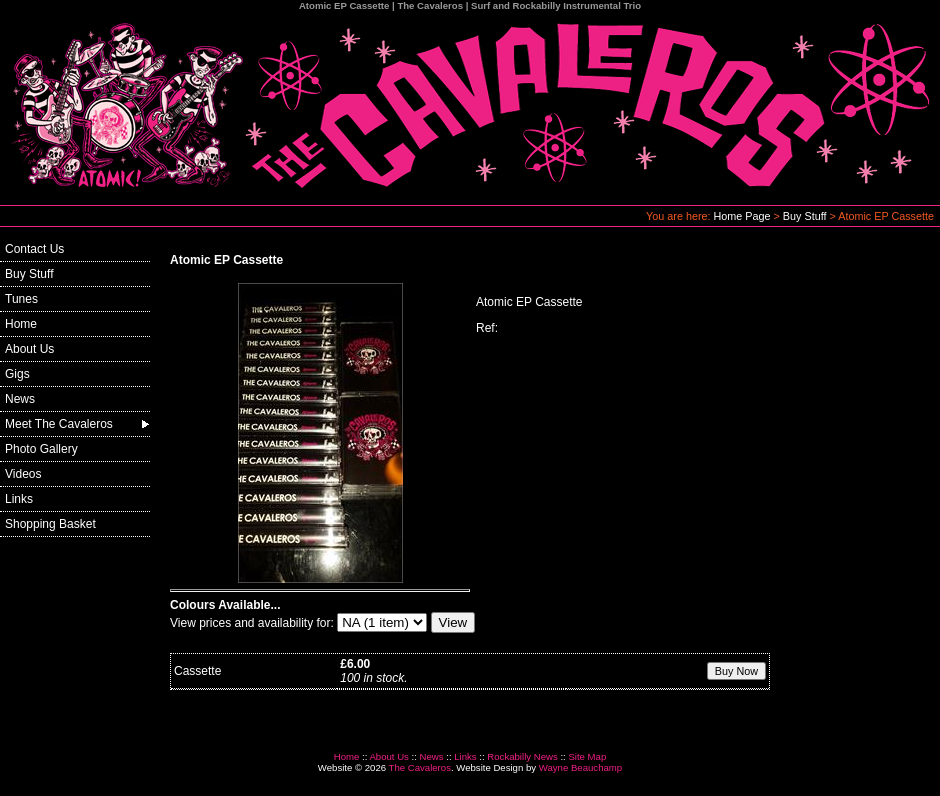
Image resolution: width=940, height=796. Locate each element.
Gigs (17, 374)
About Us (29, 349)
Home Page (742, 216)
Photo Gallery (41, 449)
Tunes (21, 299)
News (20, 399)
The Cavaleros (420, 767)
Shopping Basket (50, 524)
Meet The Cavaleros (59, 424)
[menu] (75, 387)
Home (21, 324)
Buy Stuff (805, 216)
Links (19, 499)
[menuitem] (75, 249)
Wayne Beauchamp (580, 767)
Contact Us (34, 249)
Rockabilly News (522, 756)
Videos (23, 474)
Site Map (587, 756)
